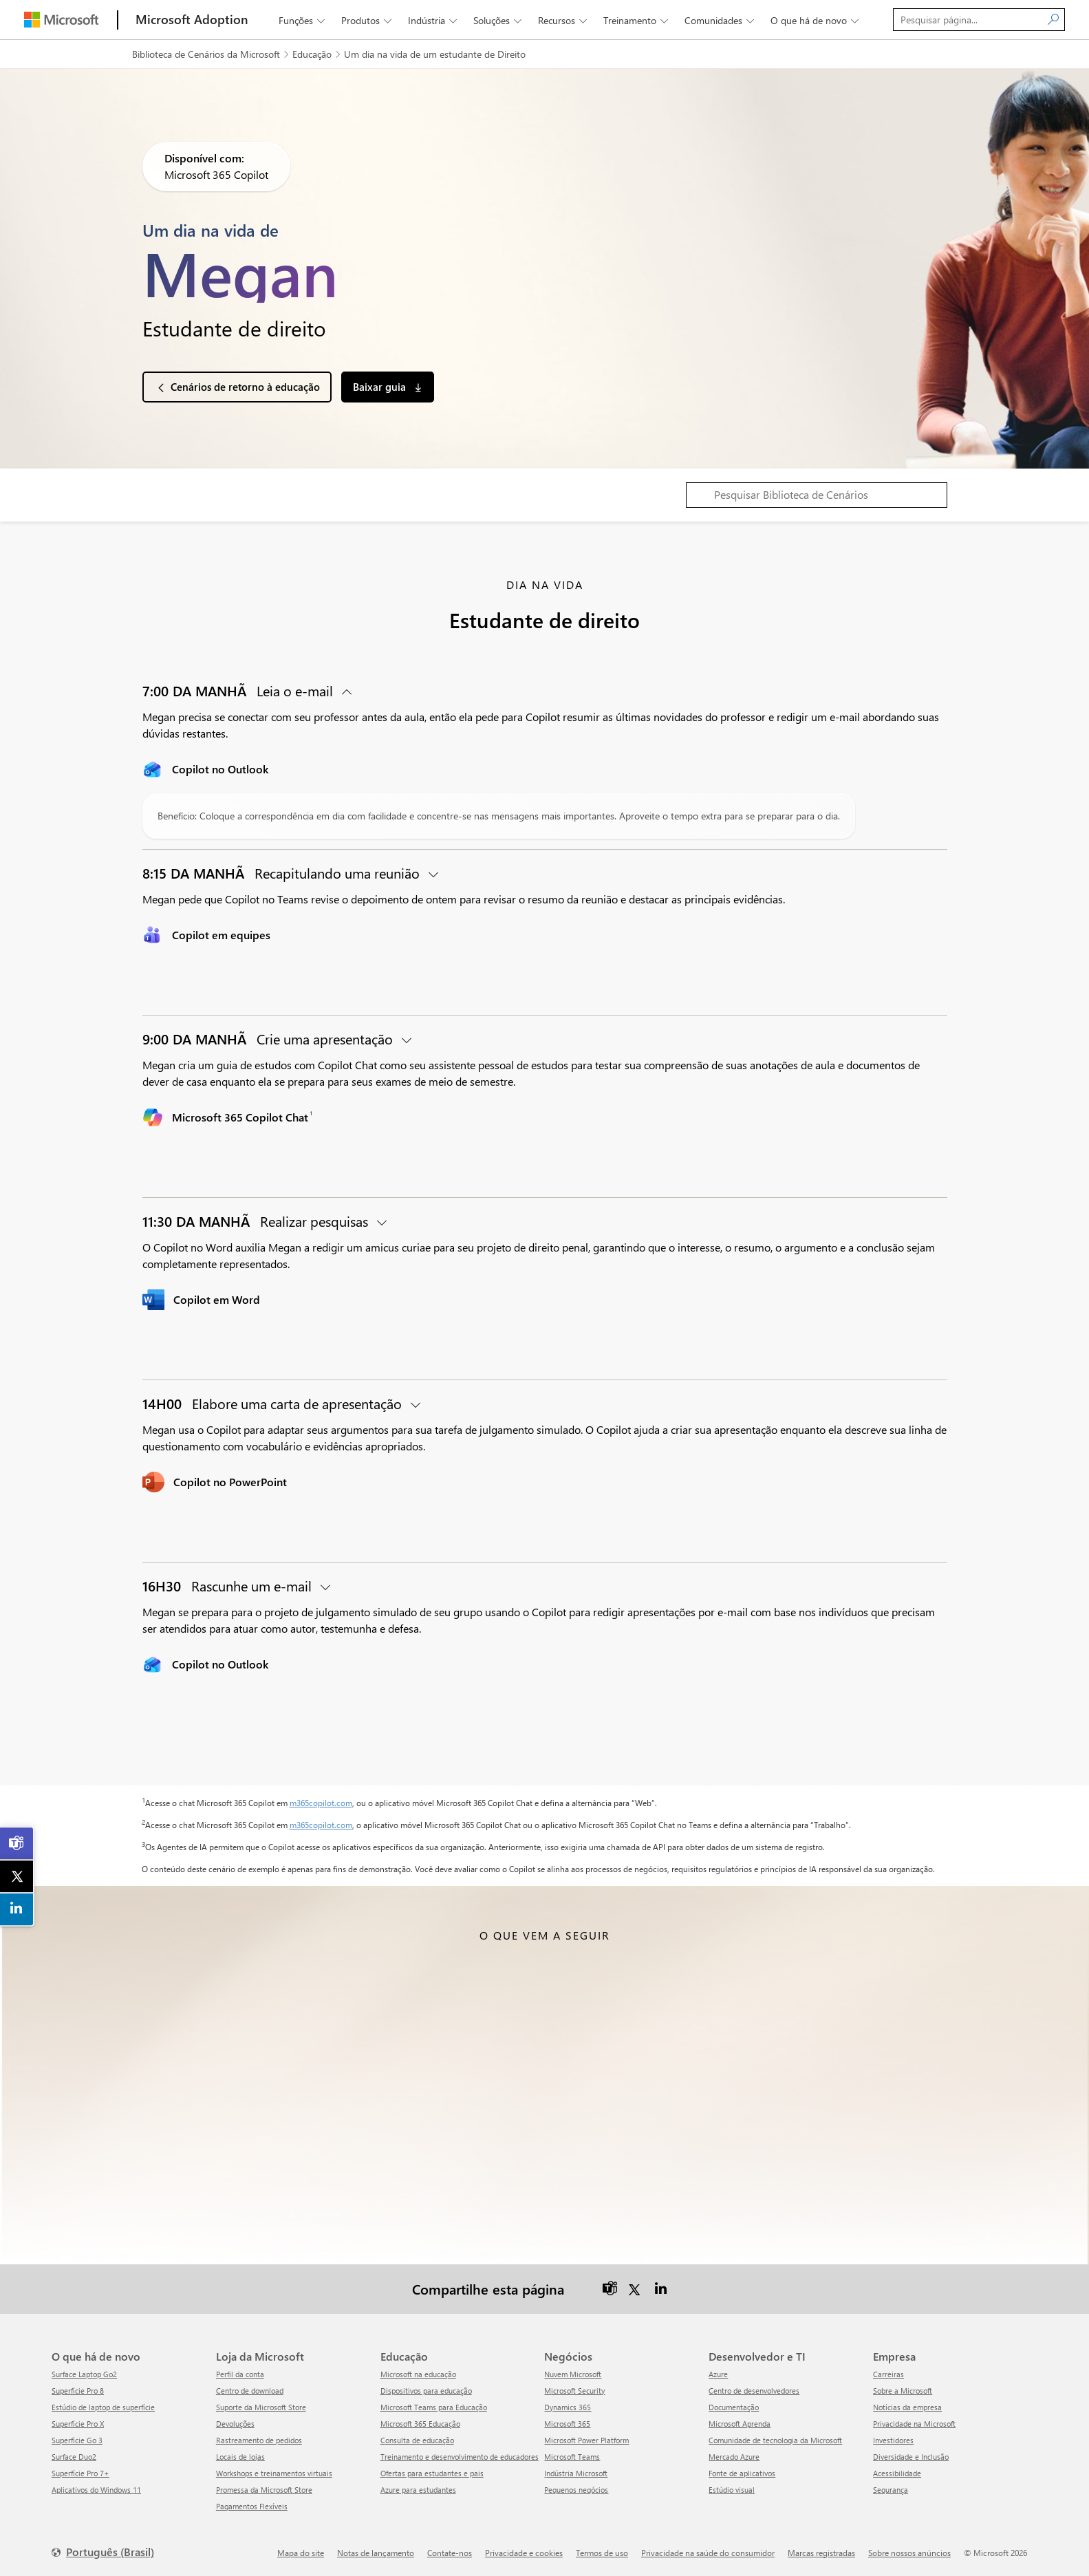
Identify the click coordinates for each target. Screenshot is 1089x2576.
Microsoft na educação (418, 2373)
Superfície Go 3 (77, 2439)
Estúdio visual (732, 2489)
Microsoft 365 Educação (420, 2423)
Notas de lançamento (375, 2551)
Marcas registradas (821, 2551)
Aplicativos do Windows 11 (96, 2489)
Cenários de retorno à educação (245, 387)
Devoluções (235, 2423)
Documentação (734, 2406)
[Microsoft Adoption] (192, 19)
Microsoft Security (574, 2390)
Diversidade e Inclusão (911, 2456)
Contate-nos (449, 2551)
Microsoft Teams (572, 2456)
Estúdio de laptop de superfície (103, 2406)
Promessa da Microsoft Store (264, 2489)
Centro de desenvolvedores (754, 2390)
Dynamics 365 (567, 2406)
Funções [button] (303, 20)
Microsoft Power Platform (586, 2439)
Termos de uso (602, 2551)
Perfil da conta (240, 2373)
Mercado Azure (734, 2456)
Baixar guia (381, 387)
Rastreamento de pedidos (259, 2439)
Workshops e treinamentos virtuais (274, 2472)
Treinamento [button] (637, 20)
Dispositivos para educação (426, 2390)
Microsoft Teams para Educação (433, 2406)
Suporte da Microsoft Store (261, 2406)
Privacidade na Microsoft (914, 2423)
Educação (312, 54)
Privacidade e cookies (524, 2551)
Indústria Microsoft (575, 2472)
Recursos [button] (564, 20)
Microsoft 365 (567, 2423)
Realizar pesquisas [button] (256, 1221)
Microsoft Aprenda (739, 2423)
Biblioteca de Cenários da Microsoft (206, 54)
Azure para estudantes (418, 2489)
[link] (17, 1843)
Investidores (893, 2439)
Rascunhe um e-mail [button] (228, 1585)
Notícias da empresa (907, 2406)
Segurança (890, 2489)
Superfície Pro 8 (78, 2390)
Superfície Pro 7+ (80, 2472)
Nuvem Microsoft (572, 2373)
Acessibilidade (897, 2472)
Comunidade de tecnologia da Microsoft (775, 2439)
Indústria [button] (434, 20)
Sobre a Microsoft (902, 2390)
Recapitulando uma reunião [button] (282, 872)
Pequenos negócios (576, 2489)
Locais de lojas (240, 2456)
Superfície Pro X (78, 2423)
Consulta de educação (417, 2439)
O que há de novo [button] (815, 20)
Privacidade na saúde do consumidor (708, 2551)
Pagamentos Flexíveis (252, 2505)
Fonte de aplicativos (742, 2472)
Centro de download (249, 2390)
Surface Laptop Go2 (84, 2373)
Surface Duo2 (74, 2456)
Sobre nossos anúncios (909, 2551)
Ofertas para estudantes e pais (432, 2472)
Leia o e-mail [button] (239, 690)
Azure (718, 2373)
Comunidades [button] (720, 20)
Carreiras (888, 2373)
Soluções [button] (498, 20)
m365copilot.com (321, 1802)
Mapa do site (300, 2551)
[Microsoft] (61, 19)
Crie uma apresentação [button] (269, 1038)
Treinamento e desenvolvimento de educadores (459, 2456)
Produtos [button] (367, 20)
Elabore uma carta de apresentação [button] (273, 1403)
